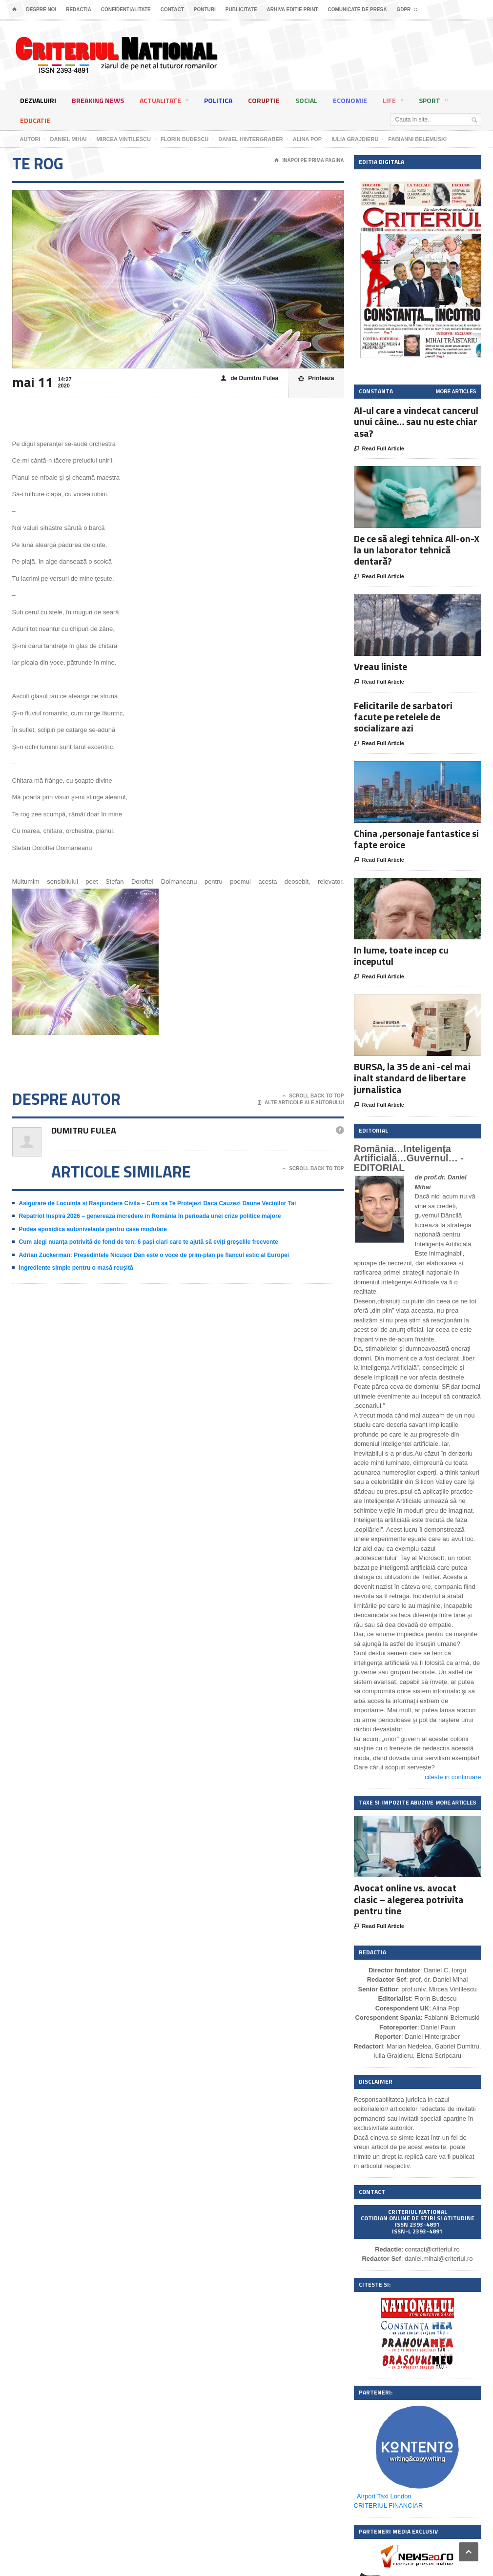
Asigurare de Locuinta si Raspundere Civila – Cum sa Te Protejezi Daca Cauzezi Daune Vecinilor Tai (157, 1203)
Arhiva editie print (292, 9)
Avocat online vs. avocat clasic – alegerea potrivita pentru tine (409, 1899)
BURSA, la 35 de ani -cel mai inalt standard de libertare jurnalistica (412, 1077)
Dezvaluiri (38, 100)
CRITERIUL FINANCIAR (388, 2505)
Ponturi (205, 9)
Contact (172, 9)
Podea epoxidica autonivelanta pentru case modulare (93, 1229)
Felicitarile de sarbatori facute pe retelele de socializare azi (403, 716)
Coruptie (264, 100)
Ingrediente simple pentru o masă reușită (76, 1267)
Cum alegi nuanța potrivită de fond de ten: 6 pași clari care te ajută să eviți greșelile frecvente (149, 1241)
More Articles (456, 391)
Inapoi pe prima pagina (309, 160)
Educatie (35, 120)
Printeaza (316, 378)
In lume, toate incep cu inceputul (401, 955)
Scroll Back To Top (313, 1096)
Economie (350, 100)
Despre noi (41, 9)
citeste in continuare (453, 1777)
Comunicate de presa (357, 9)
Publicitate (241, 9)
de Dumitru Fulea (249, 378)
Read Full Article (379, 449)
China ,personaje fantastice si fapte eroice (416, 839)
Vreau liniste (380, 666)
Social (306, 100)
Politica (218, 100)
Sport (433, 102)
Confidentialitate (126, 9)
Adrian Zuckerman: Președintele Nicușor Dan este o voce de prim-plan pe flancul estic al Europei (154, 1255)
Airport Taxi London (384, 2496)
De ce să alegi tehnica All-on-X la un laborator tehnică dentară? (416, 549)
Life (393, 102)
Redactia (78, 9)
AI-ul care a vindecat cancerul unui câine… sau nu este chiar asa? (416, 421)
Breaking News (98, 100)
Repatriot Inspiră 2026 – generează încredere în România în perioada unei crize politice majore (150, 1216)
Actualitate (164, 102)
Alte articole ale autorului (301, 1102)
